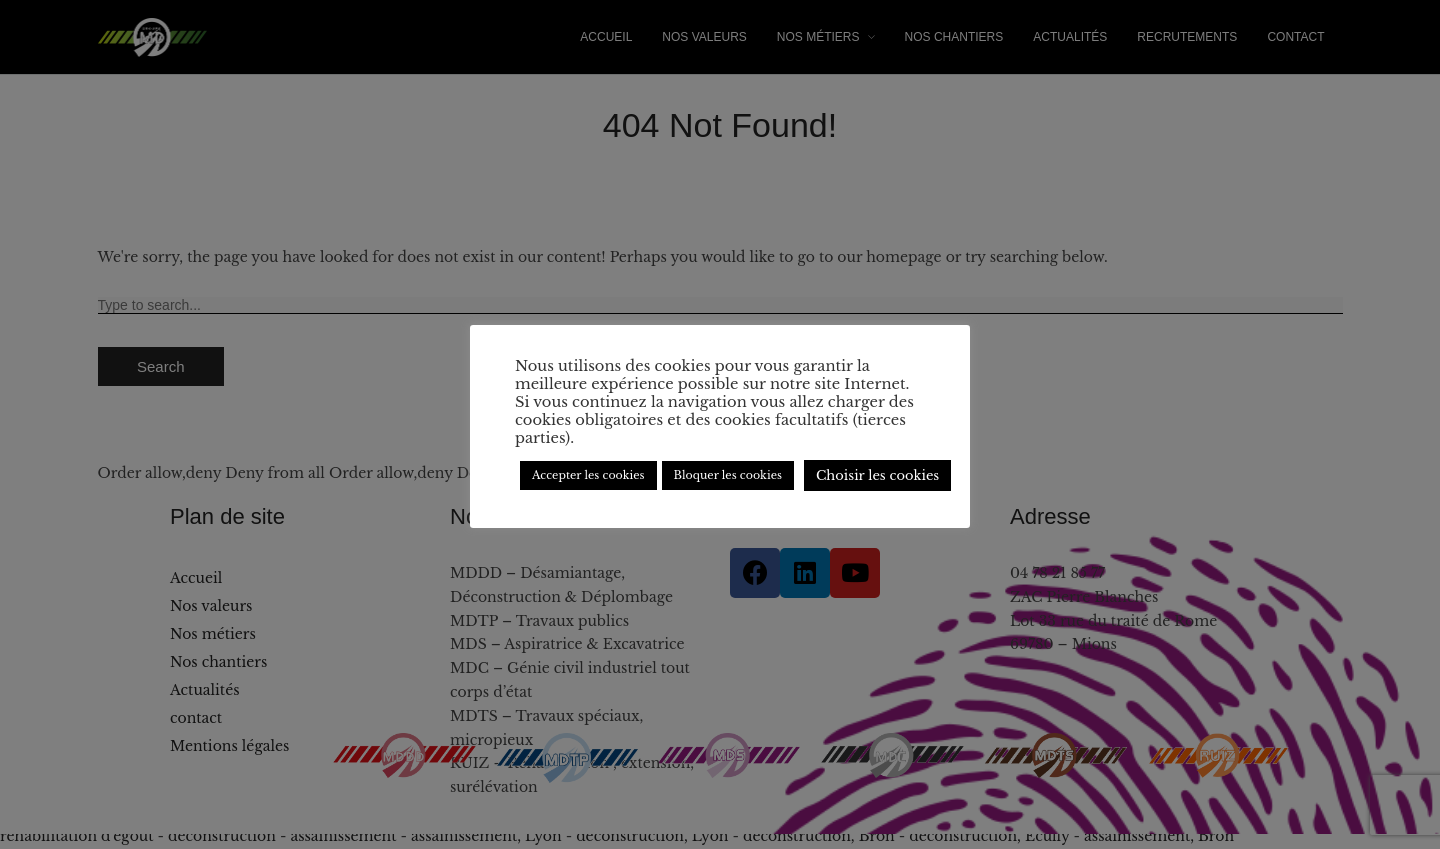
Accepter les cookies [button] (588, 475)
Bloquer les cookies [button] (728, 475)
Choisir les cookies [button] (877, 475)
